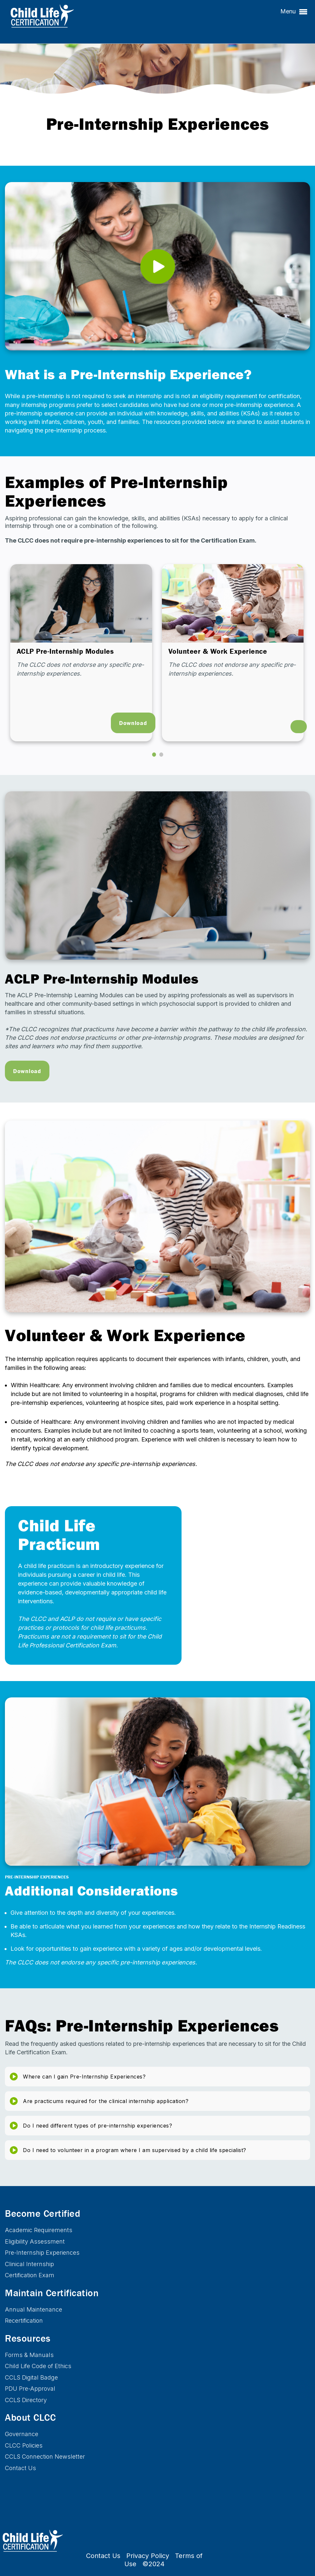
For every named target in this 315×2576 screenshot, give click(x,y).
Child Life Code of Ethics (38, 2366)
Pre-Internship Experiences (42, 2252)
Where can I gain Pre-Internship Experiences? (84, 2076)
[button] (154, 754)
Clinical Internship (29, 2264)
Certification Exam (29, 2275)
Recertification (24, 2320)
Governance (21, 2434)
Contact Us (20, 2468)
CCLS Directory (26, 2400)
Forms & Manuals (29, 2354)
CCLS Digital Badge (31, 2377)
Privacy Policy (147, 2556)
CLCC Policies (24, 2445)
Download (133, 723)
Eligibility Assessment (35, 2241)
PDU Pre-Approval (30, 2388)
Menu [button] (293, 12)
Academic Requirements (38, 2230)
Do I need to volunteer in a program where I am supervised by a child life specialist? (134, 2150)
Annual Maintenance (33, 2309)
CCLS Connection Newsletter (45, 2456)
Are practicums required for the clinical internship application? (105, 2101)
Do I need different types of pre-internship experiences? (97, 2125)
